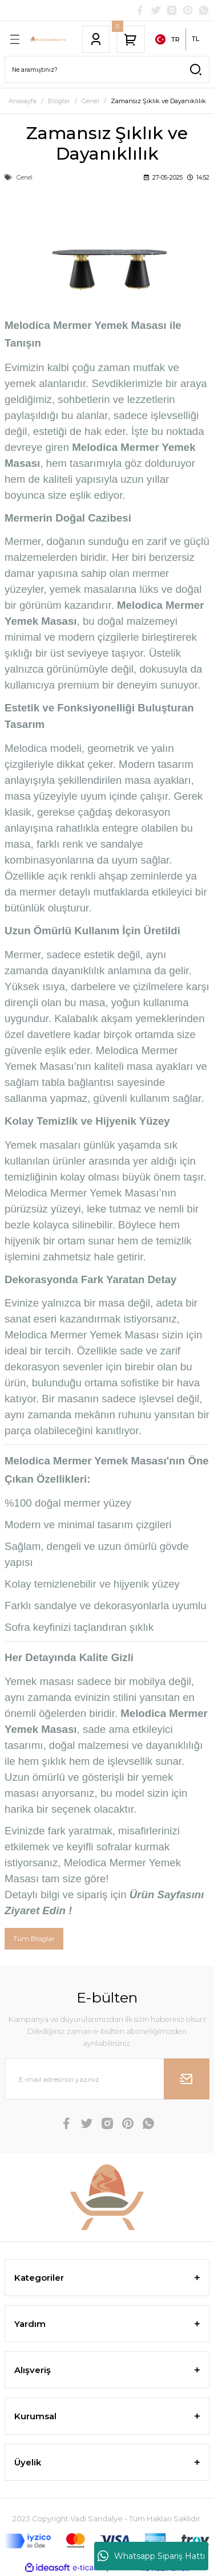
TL (195, 39)
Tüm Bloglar (34, 1938)
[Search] (107, 69)
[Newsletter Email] (107, 2078)
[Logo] (48, 39)
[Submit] (186, 2078)
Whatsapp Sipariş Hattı (151, 2556)
